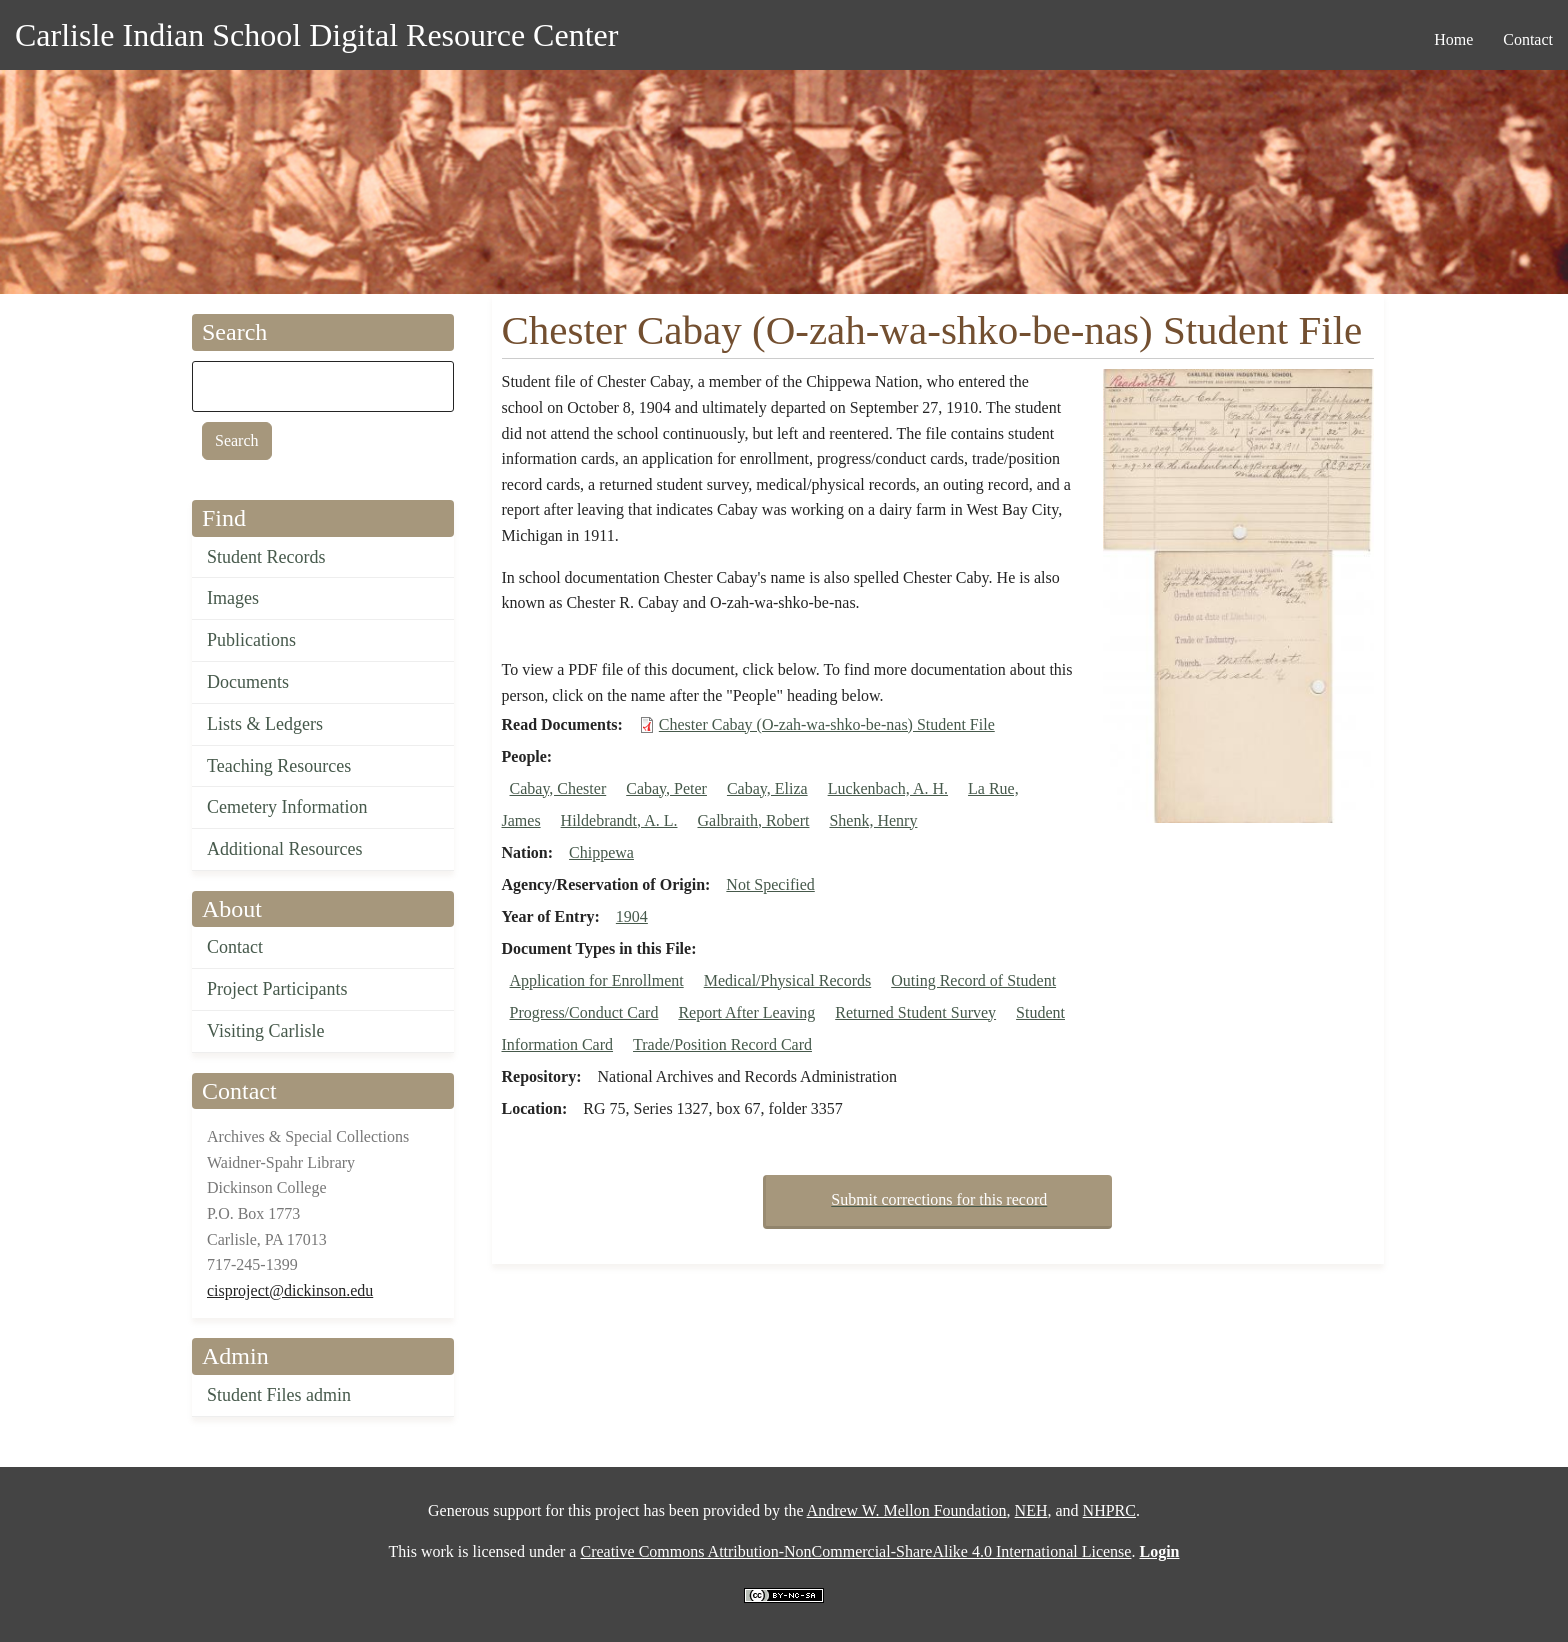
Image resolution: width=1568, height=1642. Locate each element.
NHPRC (1109, 1510)
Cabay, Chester (558, 788)
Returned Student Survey (915, 1012)
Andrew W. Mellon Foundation (907, 1510)
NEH (1031, 1510)
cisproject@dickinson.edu (290, 1290)
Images (233, 598)
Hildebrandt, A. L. (619, 820)
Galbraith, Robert (753, 820)
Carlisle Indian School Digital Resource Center (316, 35)
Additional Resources (284, 849)
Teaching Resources (279, 766)
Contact (235, 947)
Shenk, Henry (873, 820)
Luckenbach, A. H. (888, 788)
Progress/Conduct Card (584, 1012)
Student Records (266, 557)
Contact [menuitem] (1528, 39)
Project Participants (277, 989)
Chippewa (601, 852)
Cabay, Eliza (767, 788)
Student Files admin (279, 1395)
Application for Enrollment (597, 980)
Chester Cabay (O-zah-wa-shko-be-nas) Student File (827, 724)
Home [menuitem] (1453, 39)
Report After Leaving (746, 1012)
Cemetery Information (287, 807)
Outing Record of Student (973, 980)
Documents (248, 682)
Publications (251, 640)
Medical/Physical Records (788, 980)
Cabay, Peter (666, 788)
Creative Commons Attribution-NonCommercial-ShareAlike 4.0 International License (855, 1551)
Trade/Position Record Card (722, 1044)
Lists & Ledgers (265, 724)
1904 (632, 916)
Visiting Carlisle (265, 1031)
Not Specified (770, 884)
